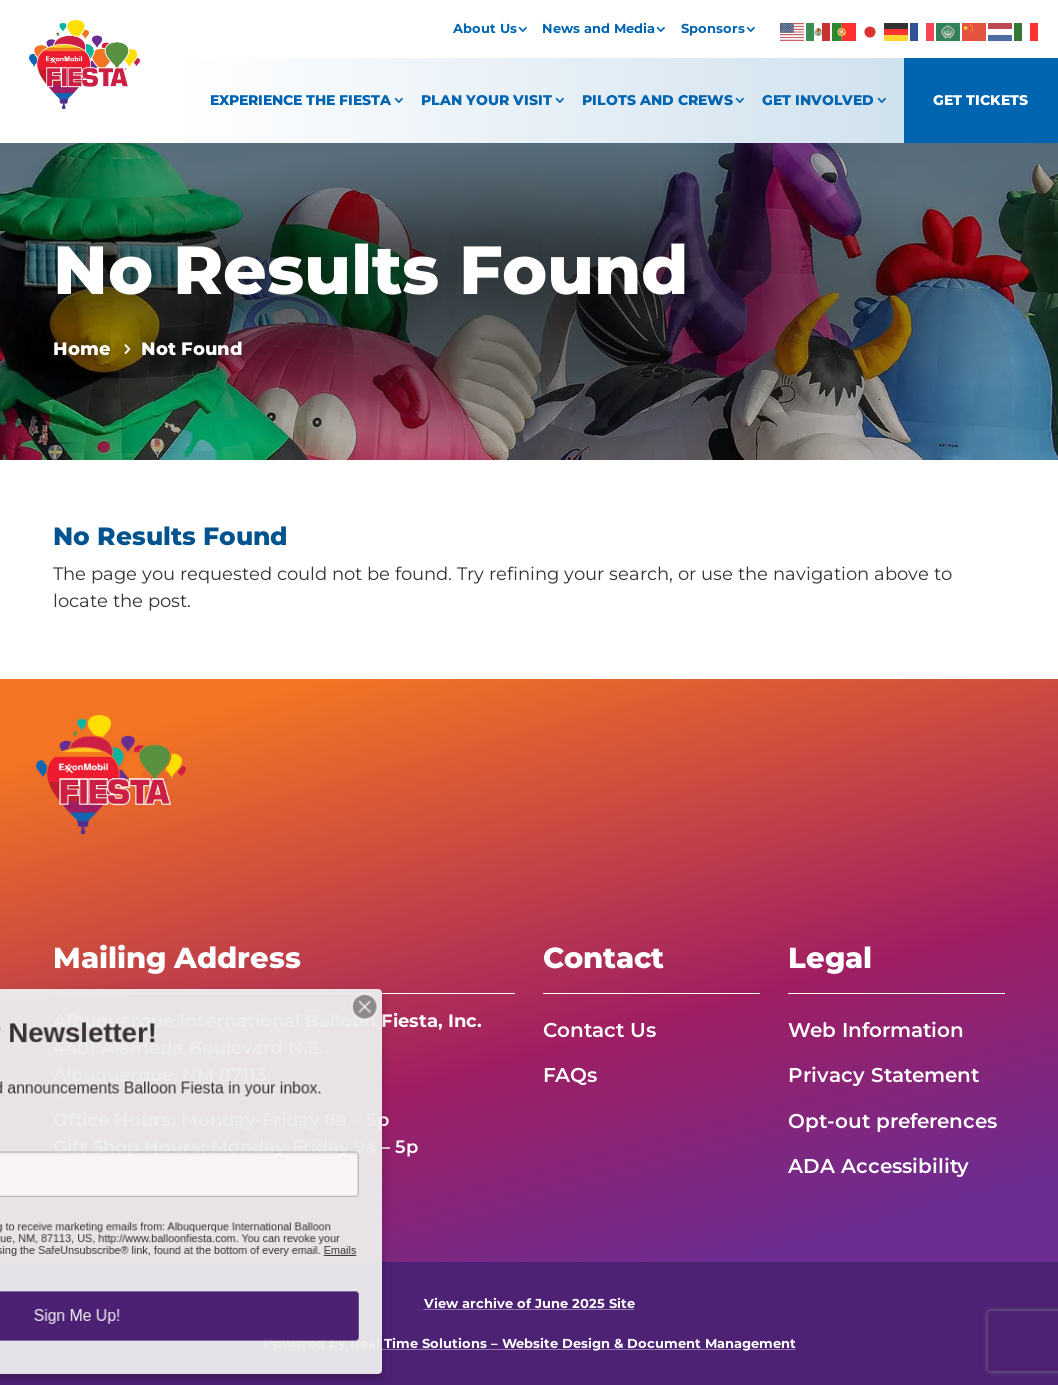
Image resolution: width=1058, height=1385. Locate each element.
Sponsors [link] (713, 28)
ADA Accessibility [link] (878, 1166)
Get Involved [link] (818, 100)
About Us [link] (485, 28)
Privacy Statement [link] (883, 1075)
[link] (85, 103)
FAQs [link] (570, 1075)
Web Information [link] (876, 1030)
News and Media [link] (598, 28)
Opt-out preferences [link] (892, 1121)
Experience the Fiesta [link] (300, 100)
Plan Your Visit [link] (486, 100)
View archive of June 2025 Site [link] (529, 1303)
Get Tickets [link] (980, 100)
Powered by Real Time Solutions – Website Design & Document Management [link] (529, 1343)
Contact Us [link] (599, 1030)
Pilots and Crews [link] (657, 100)
